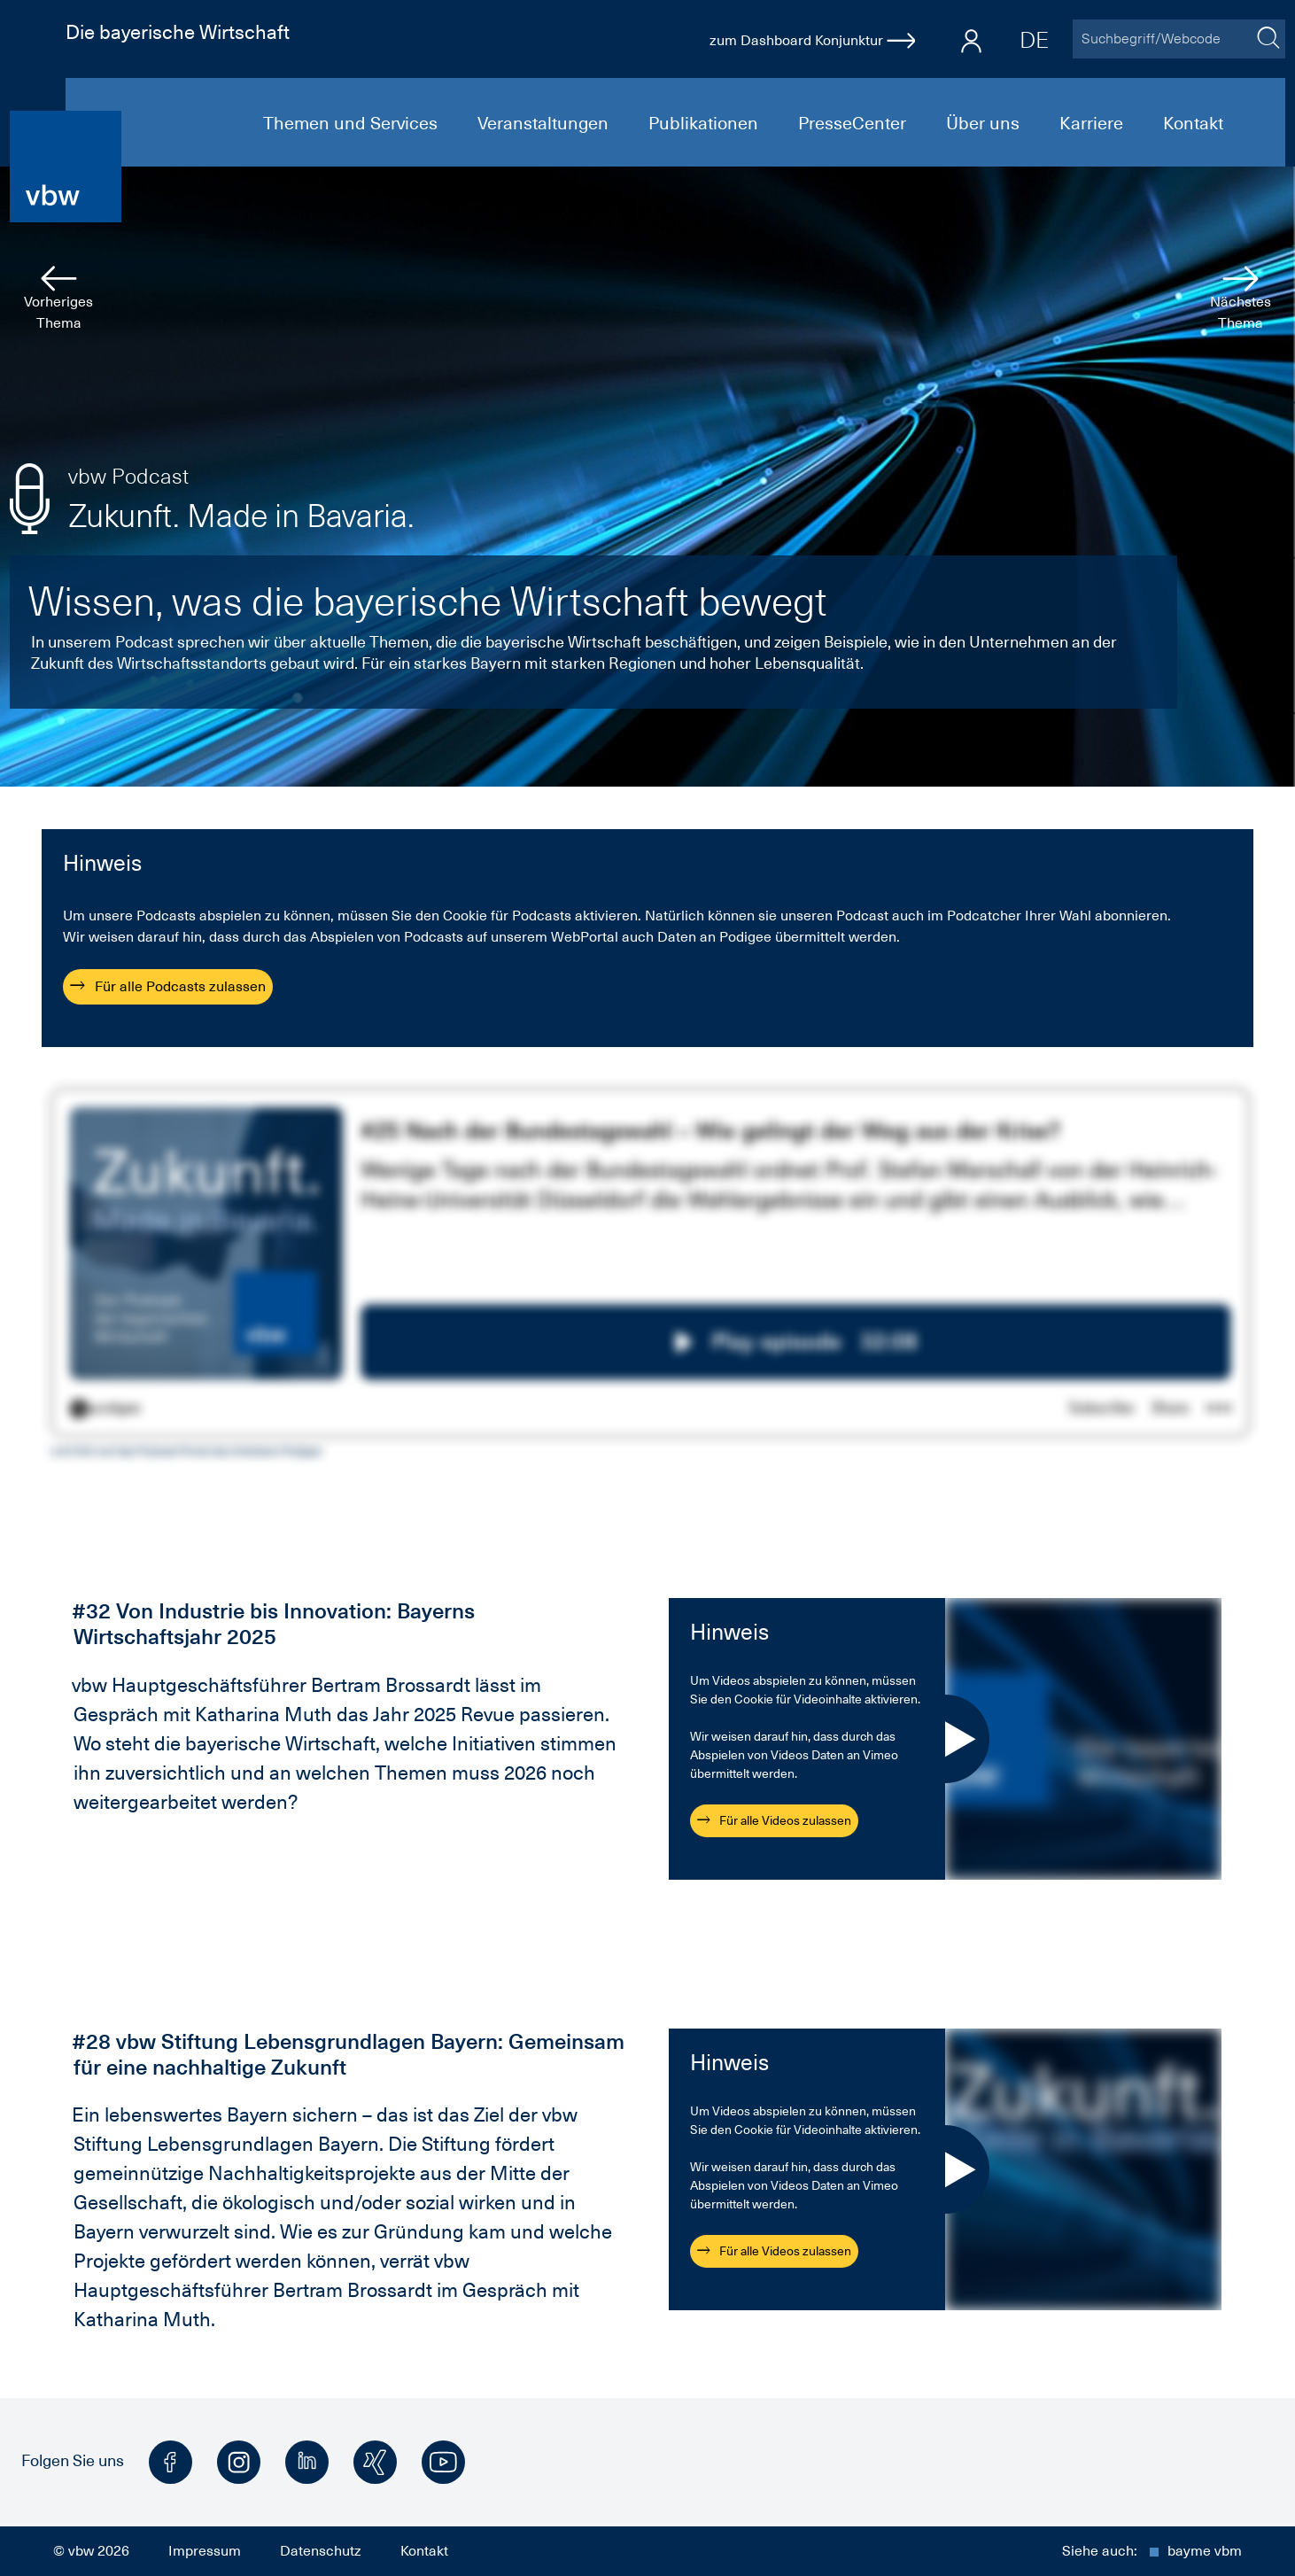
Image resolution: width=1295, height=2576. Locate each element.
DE (1034, 40)
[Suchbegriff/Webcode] (1161, 38)
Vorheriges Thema (58, 299)
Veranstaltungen (545, 123)
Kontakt (1193, 123)
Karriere (1093, 123)
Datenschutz (320, 2551)
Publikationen (705, 123)
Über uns (985, 123)
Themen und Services (352, 123)
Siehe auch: (1152, 2551)
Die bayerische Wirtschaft (178, 31)
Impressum (204, 2551)
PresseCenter (854, 123)
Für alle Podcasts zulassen (168, 987)
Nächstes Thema (1240, 299)
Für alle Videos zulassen (774, 1820)
